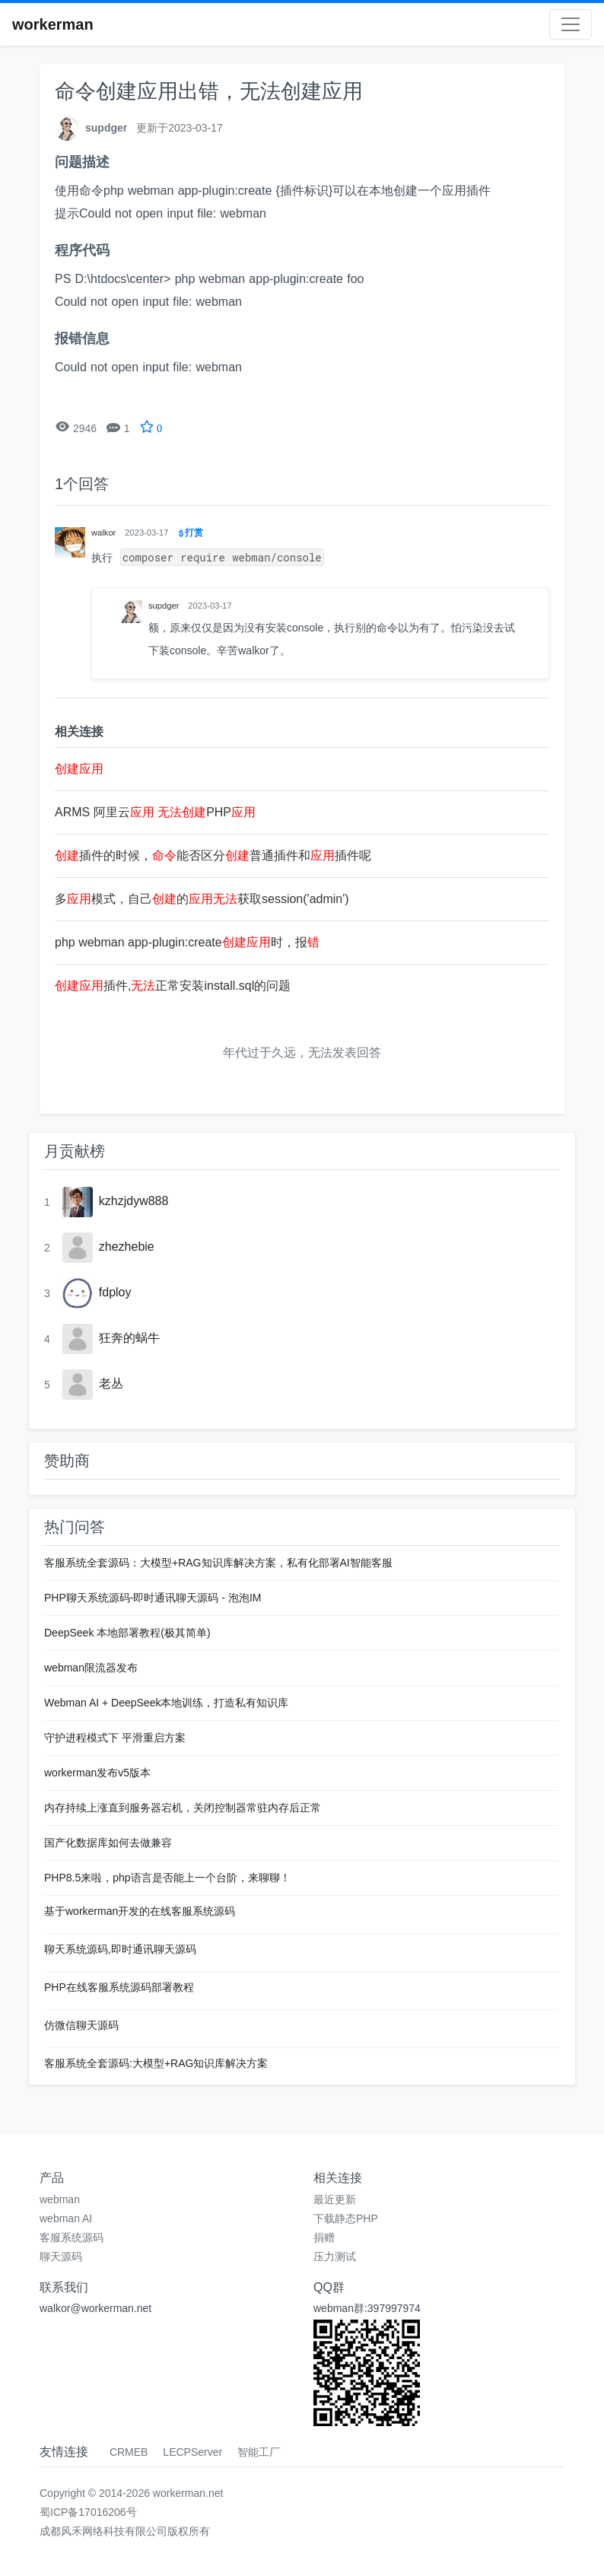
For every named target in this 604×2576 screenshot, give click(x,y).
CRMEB (129, 2452)
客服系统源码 (71, 2237)
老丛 (111, 1383)
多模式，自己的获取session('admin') (202, 898)
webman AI (66, 2218)
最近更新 (334, 2199)
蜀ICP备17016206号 (88, 2512)
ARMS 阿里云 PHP (155, 812)
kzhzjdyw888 (134, 1200)
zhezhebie (126, 1246)
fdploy (115, 1292)
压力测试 (334, 2256)
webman (60, 2199)
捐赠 (324, 2237)
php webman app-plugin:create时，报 (187, 942)
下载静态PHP (345, 2218)
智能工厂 (258, 2452)
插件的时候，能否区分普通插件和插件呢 (213, 855)
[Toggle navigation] (570, 24)
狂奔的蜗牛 (129, 1337)
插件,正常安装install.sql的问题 (173, 985)
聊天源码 (61, 2256)
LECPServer (192, 2452)
